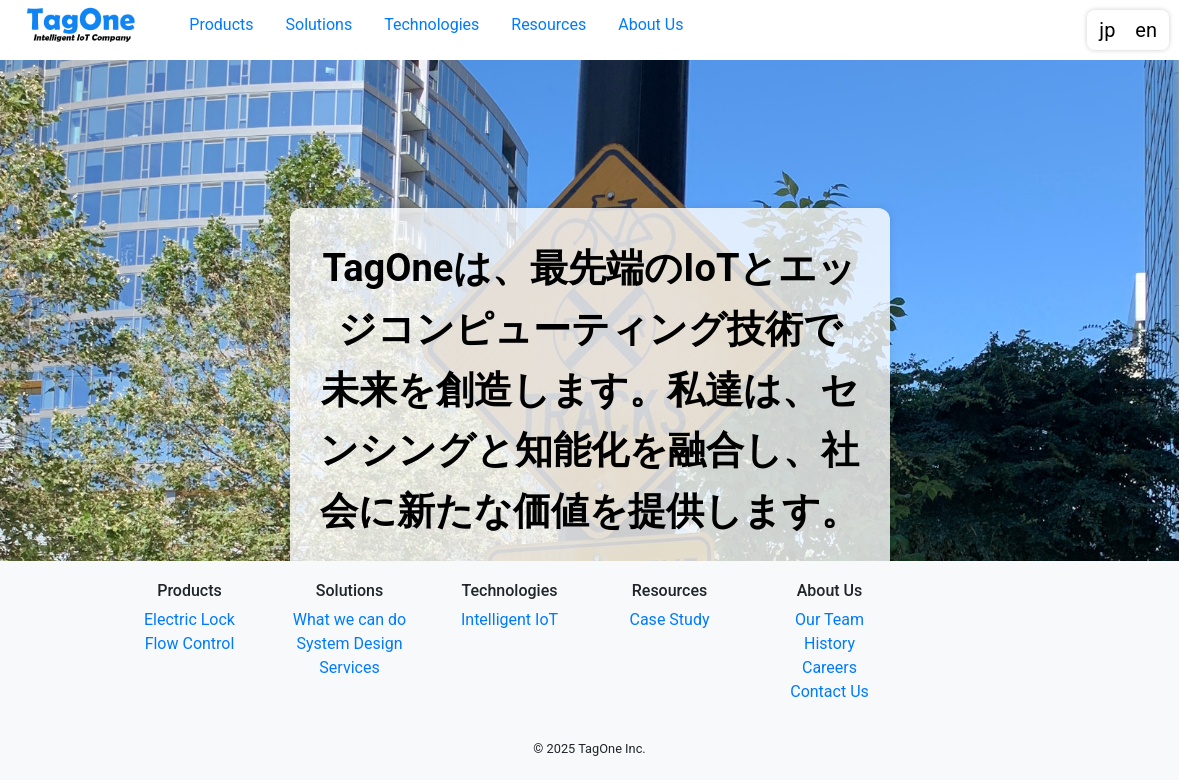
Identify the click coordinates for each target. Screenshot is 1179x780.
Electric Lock (189, 619)
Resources (548, 24)
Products (221, 24)
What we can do (349, 619)
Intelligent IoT (509, 619)
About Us (650, 24)
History (829, 643)
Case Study (670, 619)
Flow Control (190, 643)
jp (1107, 30)
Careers (829, 667)
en (1146, 30)
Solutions (319, 24)
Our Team (829, 619)
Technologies (431, 24)
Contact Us (829, 691)
